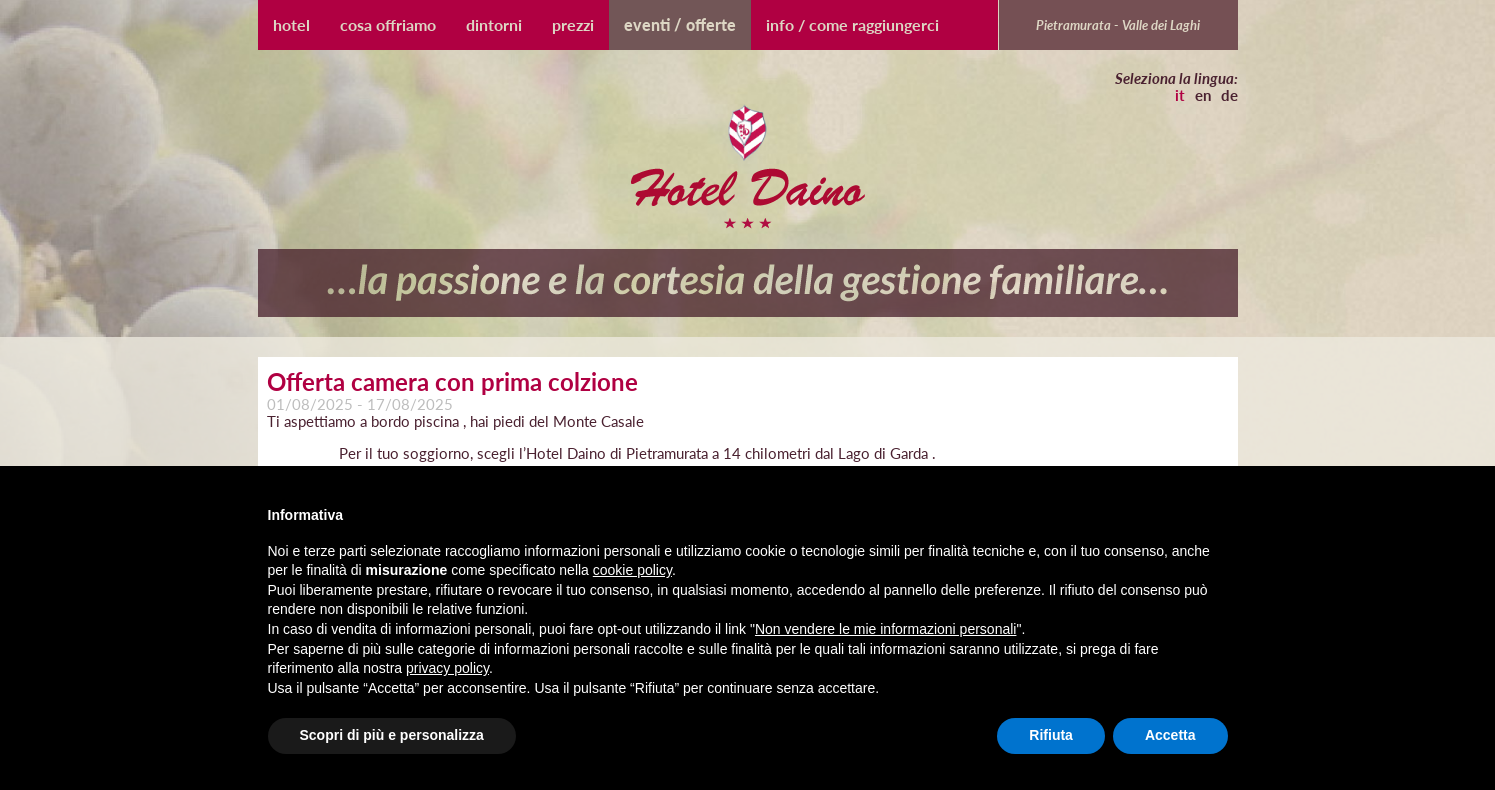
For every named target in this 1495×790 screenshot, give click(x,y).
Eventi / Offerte (680, 24)
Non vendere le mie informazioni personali (885, 629)
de (1229, 95)
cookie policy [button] (632, 570)
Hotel (291, 24)
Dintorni (494, 24)
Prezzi (573, 24)
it (1180, 95)
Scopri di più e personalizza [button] (392, 735)
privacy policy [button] (447, 668)
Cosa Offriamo (388, 24)
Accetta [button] (1170, 735)
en (1203, 95)
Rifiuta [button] (1051, 735)
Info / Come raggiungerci (852, 24)
